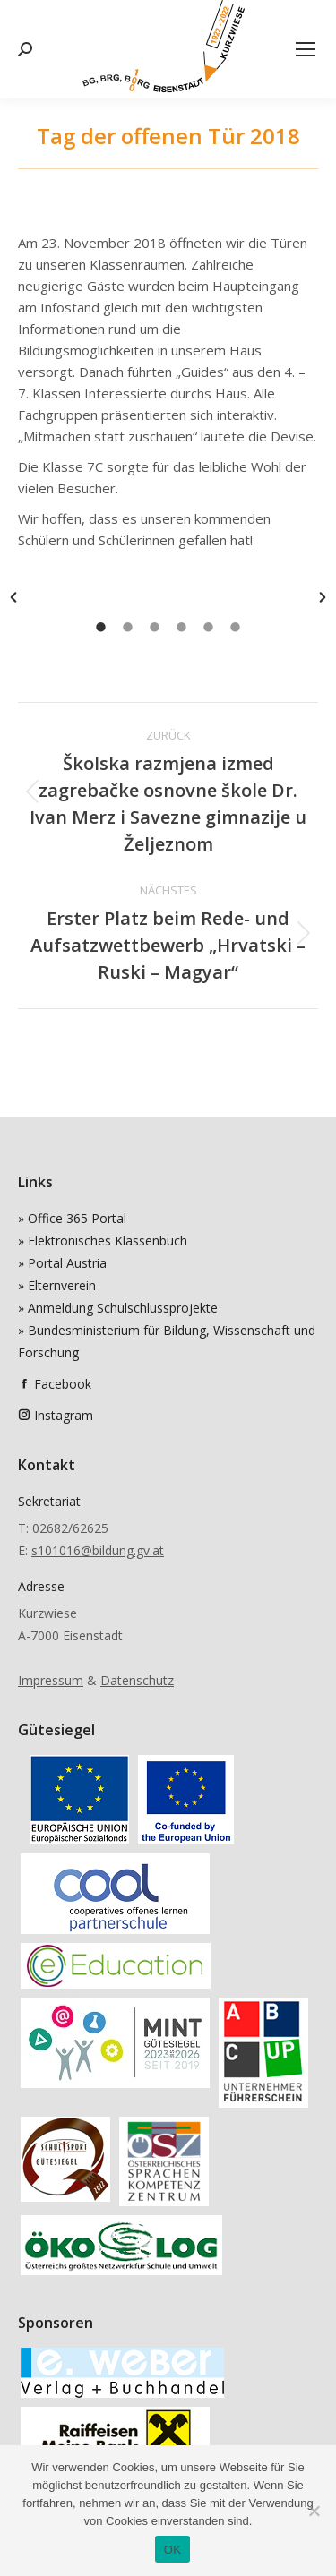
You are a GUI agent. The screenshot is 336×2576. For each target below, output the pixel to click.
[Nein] (314, 2511)
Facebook (62, 1383)
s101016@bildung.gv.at (97, 1550)
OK (172, 2549)
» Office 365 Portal (72, 1218)
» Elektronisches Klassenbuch (102, 1240)
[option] (168, 597)
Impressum (50, 1680)
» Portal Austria (62, 1262)
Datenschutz (137, 1680)
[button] (13, 597)
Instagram (63, 1415)
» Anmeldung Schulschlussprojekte (118, 1307)
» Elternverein (57, 1285)
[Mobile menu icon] (305, 49)
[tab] (101, 626)
